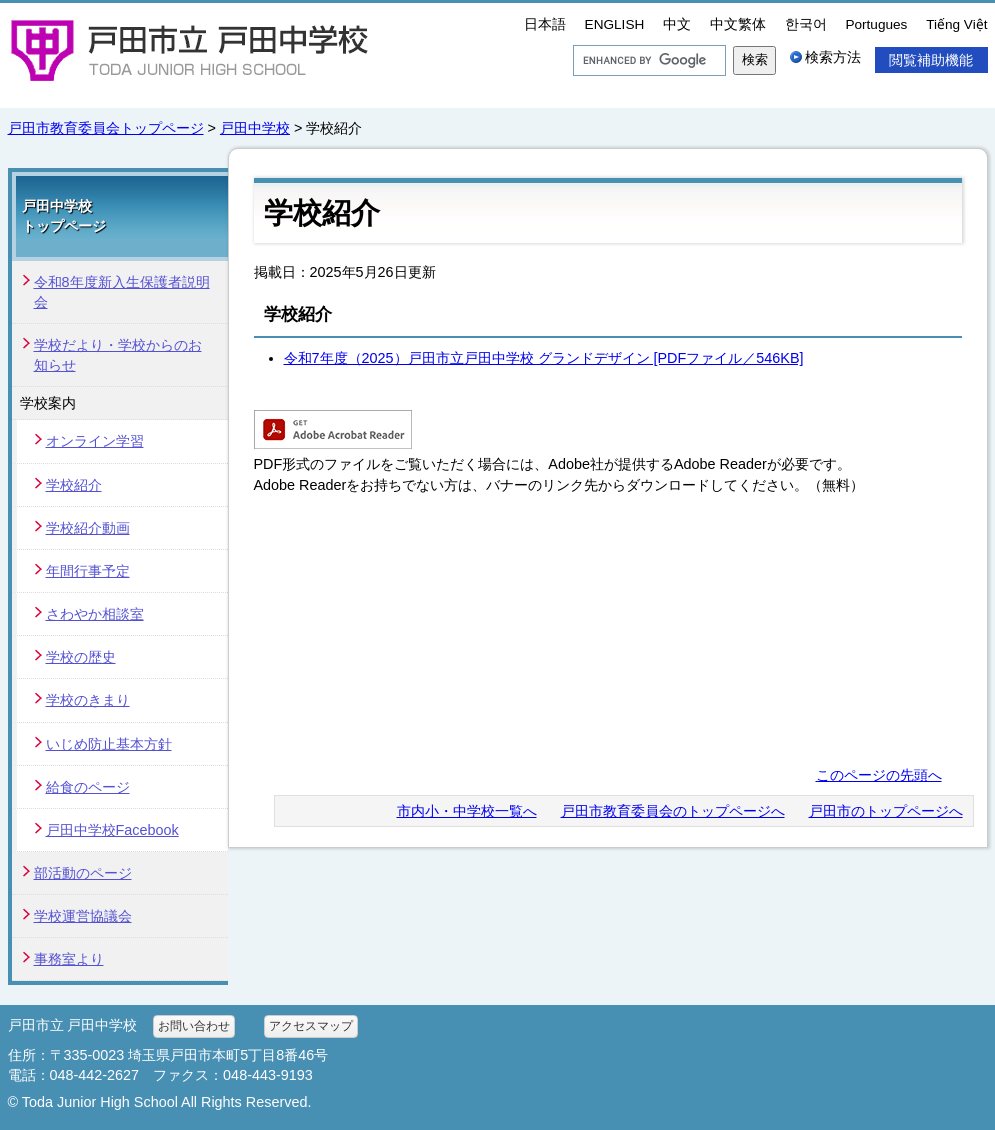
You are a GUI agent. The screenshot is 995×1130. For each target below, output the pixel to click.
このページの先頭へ (879, 775)
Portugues (876, 24)
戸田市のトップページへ (886, 811)
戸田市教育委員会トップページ (106, 128)
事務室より (69, 959)
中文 (677, 24)
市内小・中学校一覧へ (467, 811)
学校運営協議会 (83, 916)
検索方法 (833, 57)
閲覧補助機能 (931, 60)
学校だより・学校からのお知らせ (118, 355)
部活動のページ (83, 873)
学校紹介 (74, 485)
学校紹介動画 (88, 528)
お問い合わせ (194, 1026)
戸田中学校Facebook (112, 830)
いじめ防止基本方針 (109, 744)
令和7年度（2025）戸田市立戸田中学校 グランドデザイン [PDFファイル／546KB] (544, 358)
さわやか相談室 (95, 614)
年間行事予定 (88, 571)
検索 (755, 59)
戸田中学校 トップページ (64, 216)
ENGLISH (615, 24)
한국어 (806, 24)
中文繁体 (738, 24)
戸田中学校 (255, 128)
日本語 (545, 24)
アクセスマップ (311, 1026)
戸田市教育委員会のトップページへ (673, 811)
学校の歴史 (81, 657)
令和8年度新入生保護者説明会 (122, 292)
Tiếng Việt (956, 24)
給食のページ (88, 787)
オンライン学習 (95, 441)
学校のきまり (88, 700)
